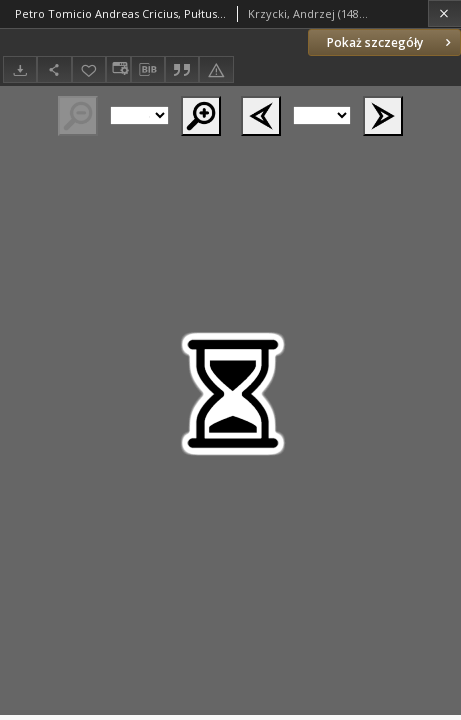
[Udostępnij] (54, 69)
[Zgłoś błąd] (216, 69)
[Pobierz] (20, 69)
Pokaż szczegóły (391, 42)
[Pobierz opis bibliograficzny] (148, 70)
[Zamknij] (444, 13)
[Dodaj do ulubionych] (89, 69)
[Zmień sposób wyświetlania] (118, 69)
